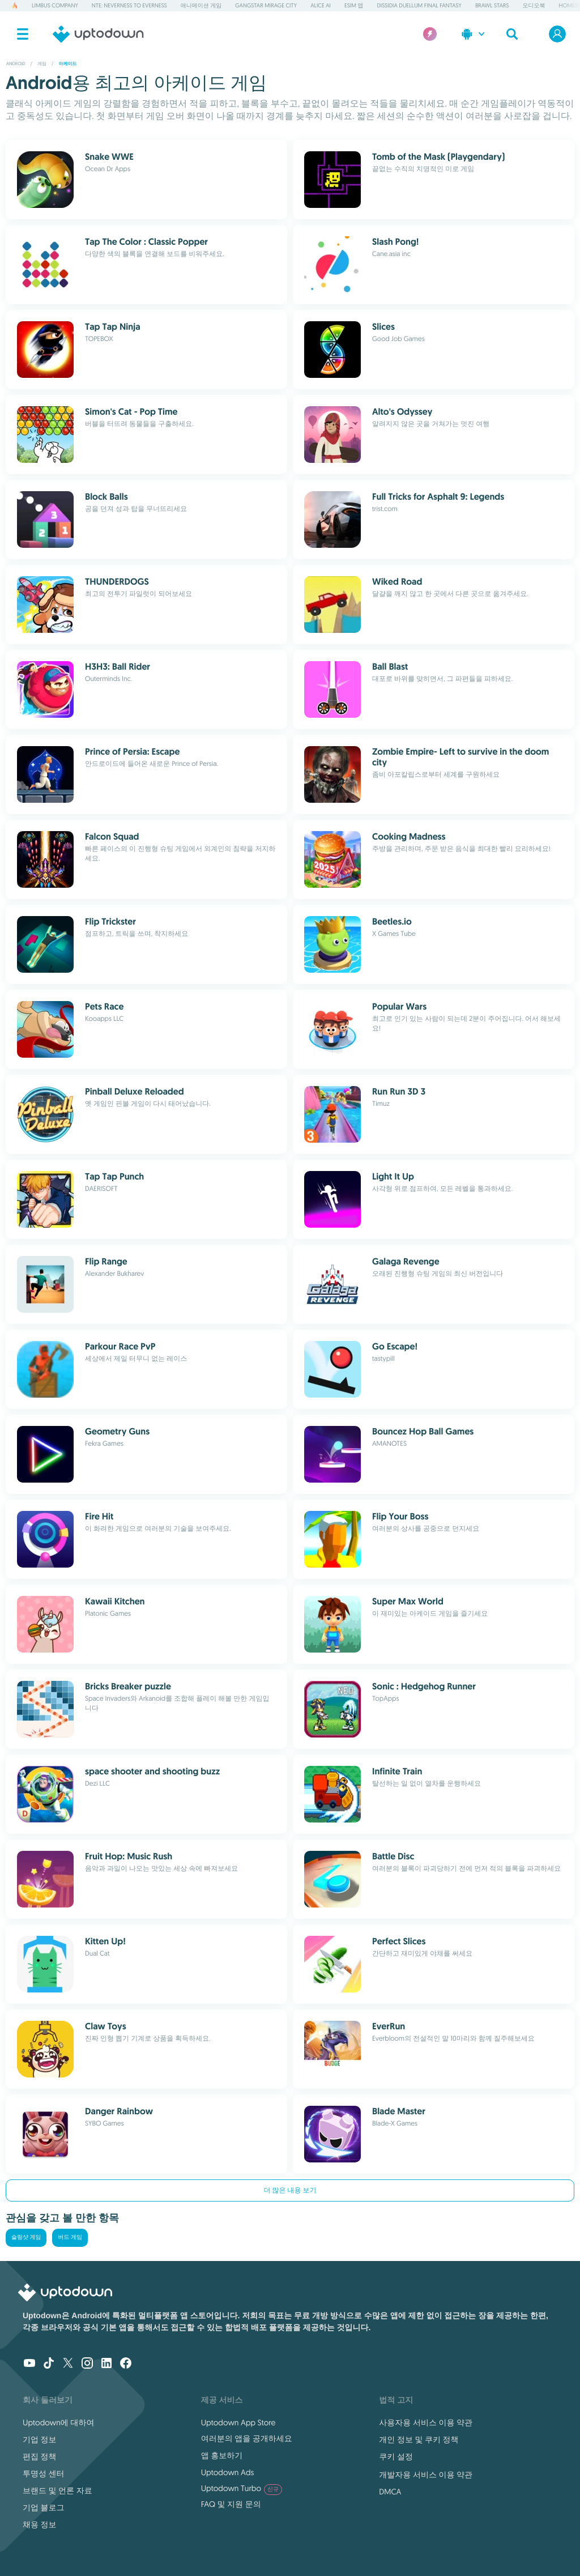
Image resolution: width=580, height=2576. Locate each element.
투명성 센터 (44, 2473)
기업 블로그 (44, 2507)
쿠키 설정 (396, 2456)
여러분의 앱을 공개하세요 (246, 2438)
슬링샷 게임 (26, 2237)
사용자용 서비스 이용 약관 (425, 2422)
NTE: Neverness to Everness (129, 5)
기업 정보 (40, 2439)
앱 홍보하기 (222, 2455)
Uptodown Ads (227, 2472)
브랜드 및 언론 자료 (57, 2490)
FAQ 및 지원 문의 (231, 2504)
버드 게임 (70, 2237)
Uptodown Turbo (241, 2488)
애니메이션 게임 (201, 5)
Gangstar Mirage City (266, 5)
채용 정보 (40, 2524)
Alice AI (320, 5)
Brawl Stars (492, 5)
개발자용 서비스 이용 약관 (425, 2474)
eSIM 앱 (353, 5)
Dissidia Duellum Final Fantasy (419, 5)
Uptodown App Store (238, 2422)
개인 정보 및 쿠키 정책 (418, 2439)
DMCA (390, 2491)
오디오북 (533, 5)
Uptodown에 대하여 (58, 2422)
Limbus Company (55, 5)
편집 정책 (40, 2456)
